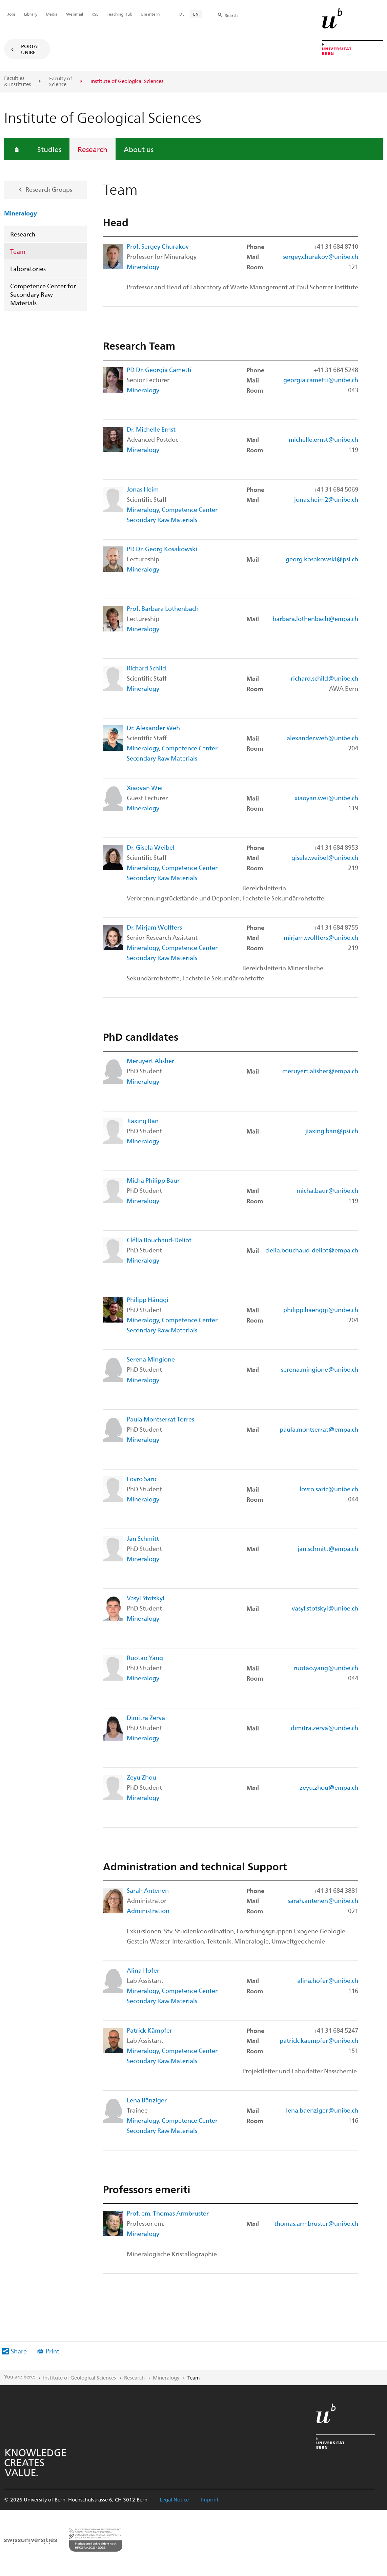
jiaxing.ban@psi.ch (331, 1130)
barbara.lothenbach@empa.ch (315, 618)
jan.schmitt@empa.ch (328, 1548)
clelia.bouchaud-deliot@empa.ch (311, 1250)
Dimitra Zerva (146, 1717)
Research (92, 149)
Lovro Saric (142, 1478)
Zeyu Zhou (141, 1777)
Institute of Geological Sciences (79, 2377)
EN (196, 14)
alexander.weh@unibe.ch (322, 737)
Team (17, 251)
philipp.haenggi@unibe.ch (320, 1309)
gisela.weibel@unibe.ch (324, 857)
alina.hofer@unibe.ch (327, 1980)
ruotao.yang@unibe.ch (325, 1667)
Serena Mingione (151, 1359)
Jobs (11, 14)
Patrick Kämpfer (149, 2030)
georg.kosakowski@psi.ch (322, 559)
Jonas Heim (143, 489)
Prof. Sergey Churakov (158, 246)
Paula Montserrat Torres (160, 1419)
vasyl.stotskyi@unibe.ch (325, 1608)
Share (19, 2351)
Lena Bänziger (147, 2100)
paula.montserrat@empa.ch (319, 1429)
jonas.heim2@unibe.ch (326, 499)
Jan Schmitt (143, 1538)
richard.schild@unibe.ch (324, 678)
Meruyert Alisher (150, 1060)
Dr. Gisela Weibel (151, 847)
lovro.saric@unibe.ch (329, 1488)
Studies (49, 149)
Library (30, 14)
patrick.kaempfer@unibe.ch (319, 2040)
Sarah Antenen (148, 1890)
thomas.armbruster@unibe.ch (316, 2223)
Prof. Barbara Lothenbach (163, 608)
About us (139, 149)
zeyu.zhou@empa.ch (329, 1787)
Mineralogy (20, 213)
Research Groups (48, 189)
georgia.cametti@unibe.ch (320, 379)
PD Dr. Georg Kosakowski (162, 548)
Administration (148, 1910)
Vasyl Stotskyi (145, 1598)
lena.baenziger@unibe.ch (322, 2110)
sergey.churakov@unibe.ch (320, 256)
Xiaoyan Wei (145, 787)
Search (231, 15)
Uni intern (150, 14)
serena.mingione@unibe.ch (319, 1369)
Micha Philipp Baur (153, 1180)
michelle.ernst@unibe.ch (323, 439)
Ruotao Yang (145, 1657)
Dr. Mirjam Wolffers (154, 927)
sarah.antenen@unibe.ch (323, 1900)
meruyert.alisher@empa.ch (320, 1070)
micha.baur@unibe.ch (327, 1190)
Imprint (210, 2499)
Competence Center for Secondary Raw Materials (43, 294)
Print (52, 2351)
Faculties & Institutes (17, 81)
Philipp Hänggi (147, 1299)
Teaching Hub (119, 14)
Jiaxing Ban (143, 1120)
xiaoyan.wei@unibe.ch (326, 797)
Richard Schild (146, 668)
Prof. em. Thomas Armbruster (168, 2213)
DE (182, 14)
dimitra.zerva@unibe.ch (324, 1727)
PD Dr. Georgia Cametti (159, 369)
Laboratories (28, 268)
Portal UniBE (30, 49)
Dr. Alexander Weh (153, 727)
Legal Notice (174, 2499)
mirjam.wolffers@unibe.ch (321, 937)
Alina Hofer (143, 1970)
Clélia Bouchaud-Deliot (159, 1239)
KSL (94, 14)
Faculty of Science (60, 81)
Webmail (74, 14)
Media (52, 14)
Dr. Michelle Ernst (151, 429)
